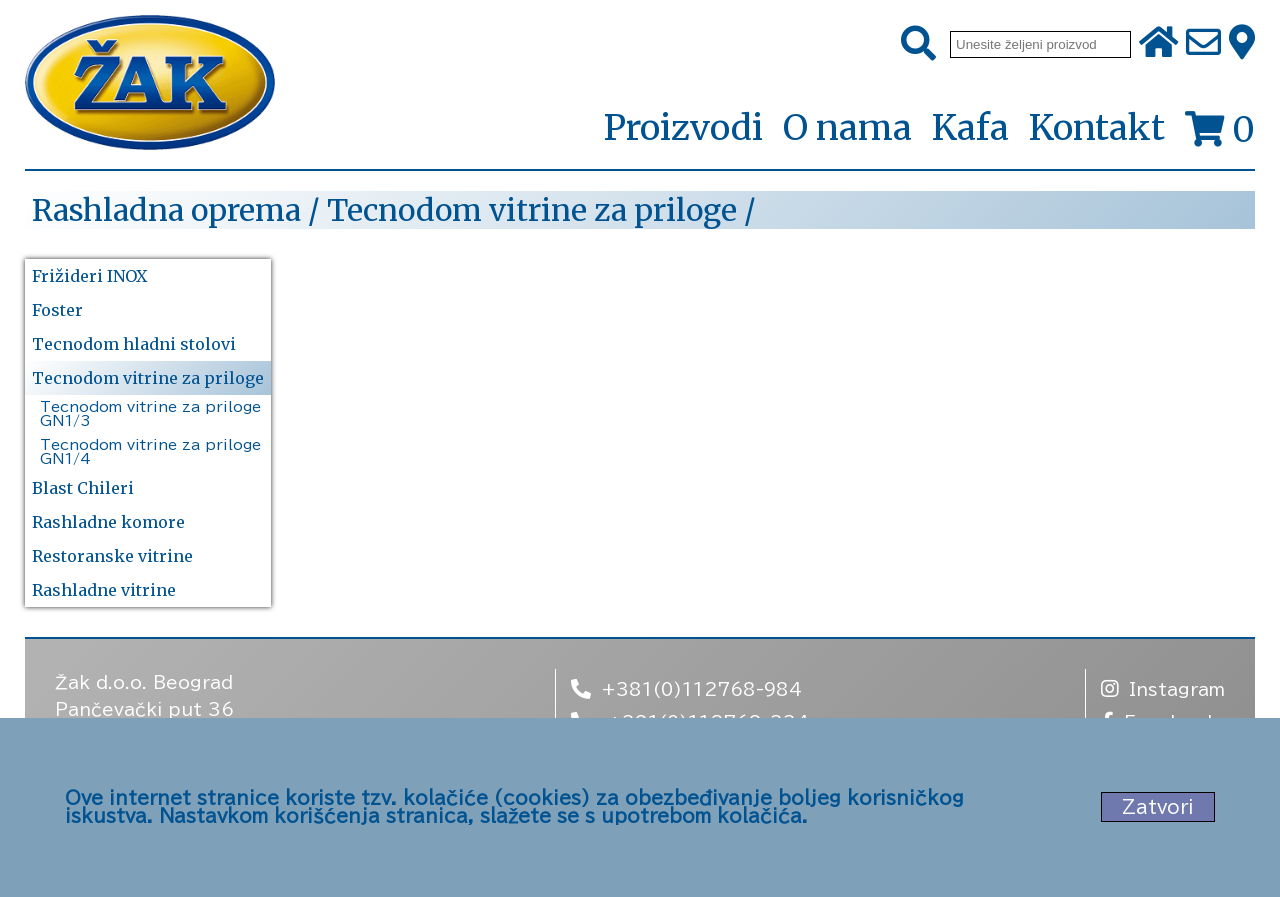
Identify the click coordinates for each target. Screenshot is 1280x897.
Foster (57, 310)
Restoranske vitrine (112, 556)
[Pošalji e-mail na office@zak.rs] (1203, 44)
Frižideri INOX (89, 276)
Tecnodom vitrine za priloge (148, 378)
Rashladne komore (108, 522)
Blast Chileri (83, 488)
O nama (847, 128)
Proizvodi (683, 129)
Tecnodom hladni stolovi (134, 344)
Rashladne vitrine (104, 590)
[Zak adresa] (1242, 44)
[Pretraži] (918, 44)
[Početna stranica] (150, 84)
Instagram (1163, 688)
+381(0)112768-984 (686, 688)
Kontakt (1097, 128)
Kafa (970, 128)
